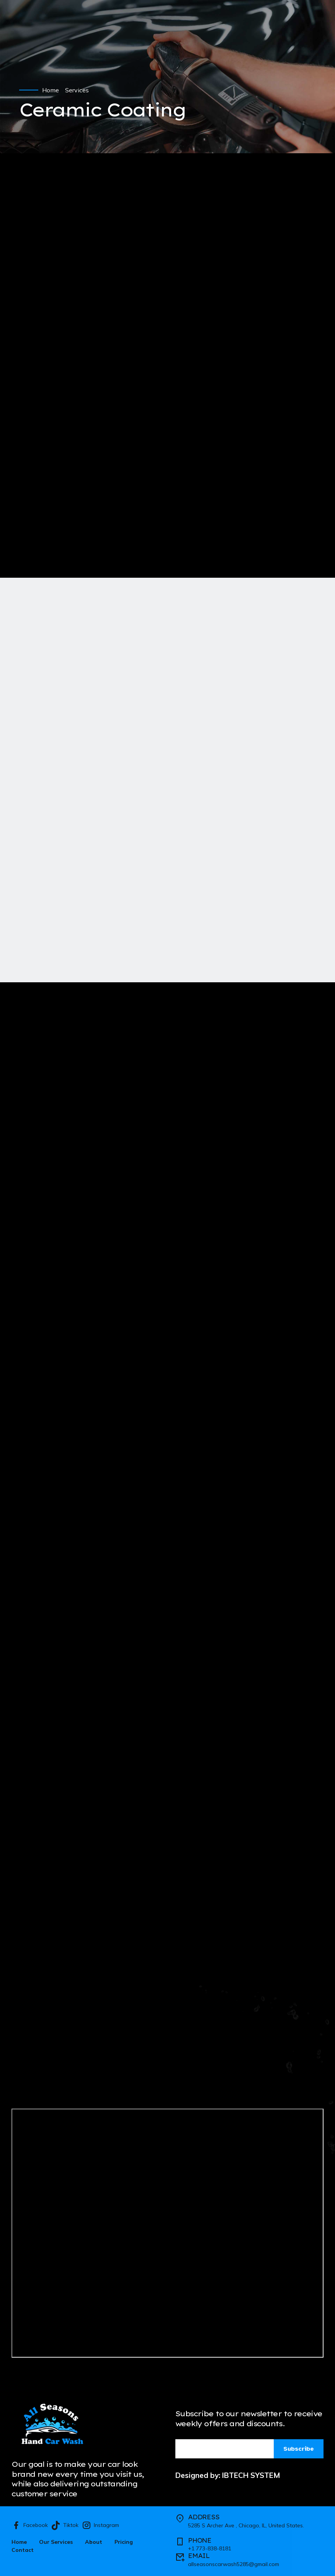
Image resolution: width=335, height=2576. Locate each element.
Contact (22, 2550)
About (93, 2541)
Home (50, 90)
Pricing (123, 2541)
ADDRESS (203, 2517)
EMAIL (199, 2556)
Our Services (56, 2541)
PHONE (199, 2540)
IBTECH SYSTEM (251, 2475)
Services (77, 90)
